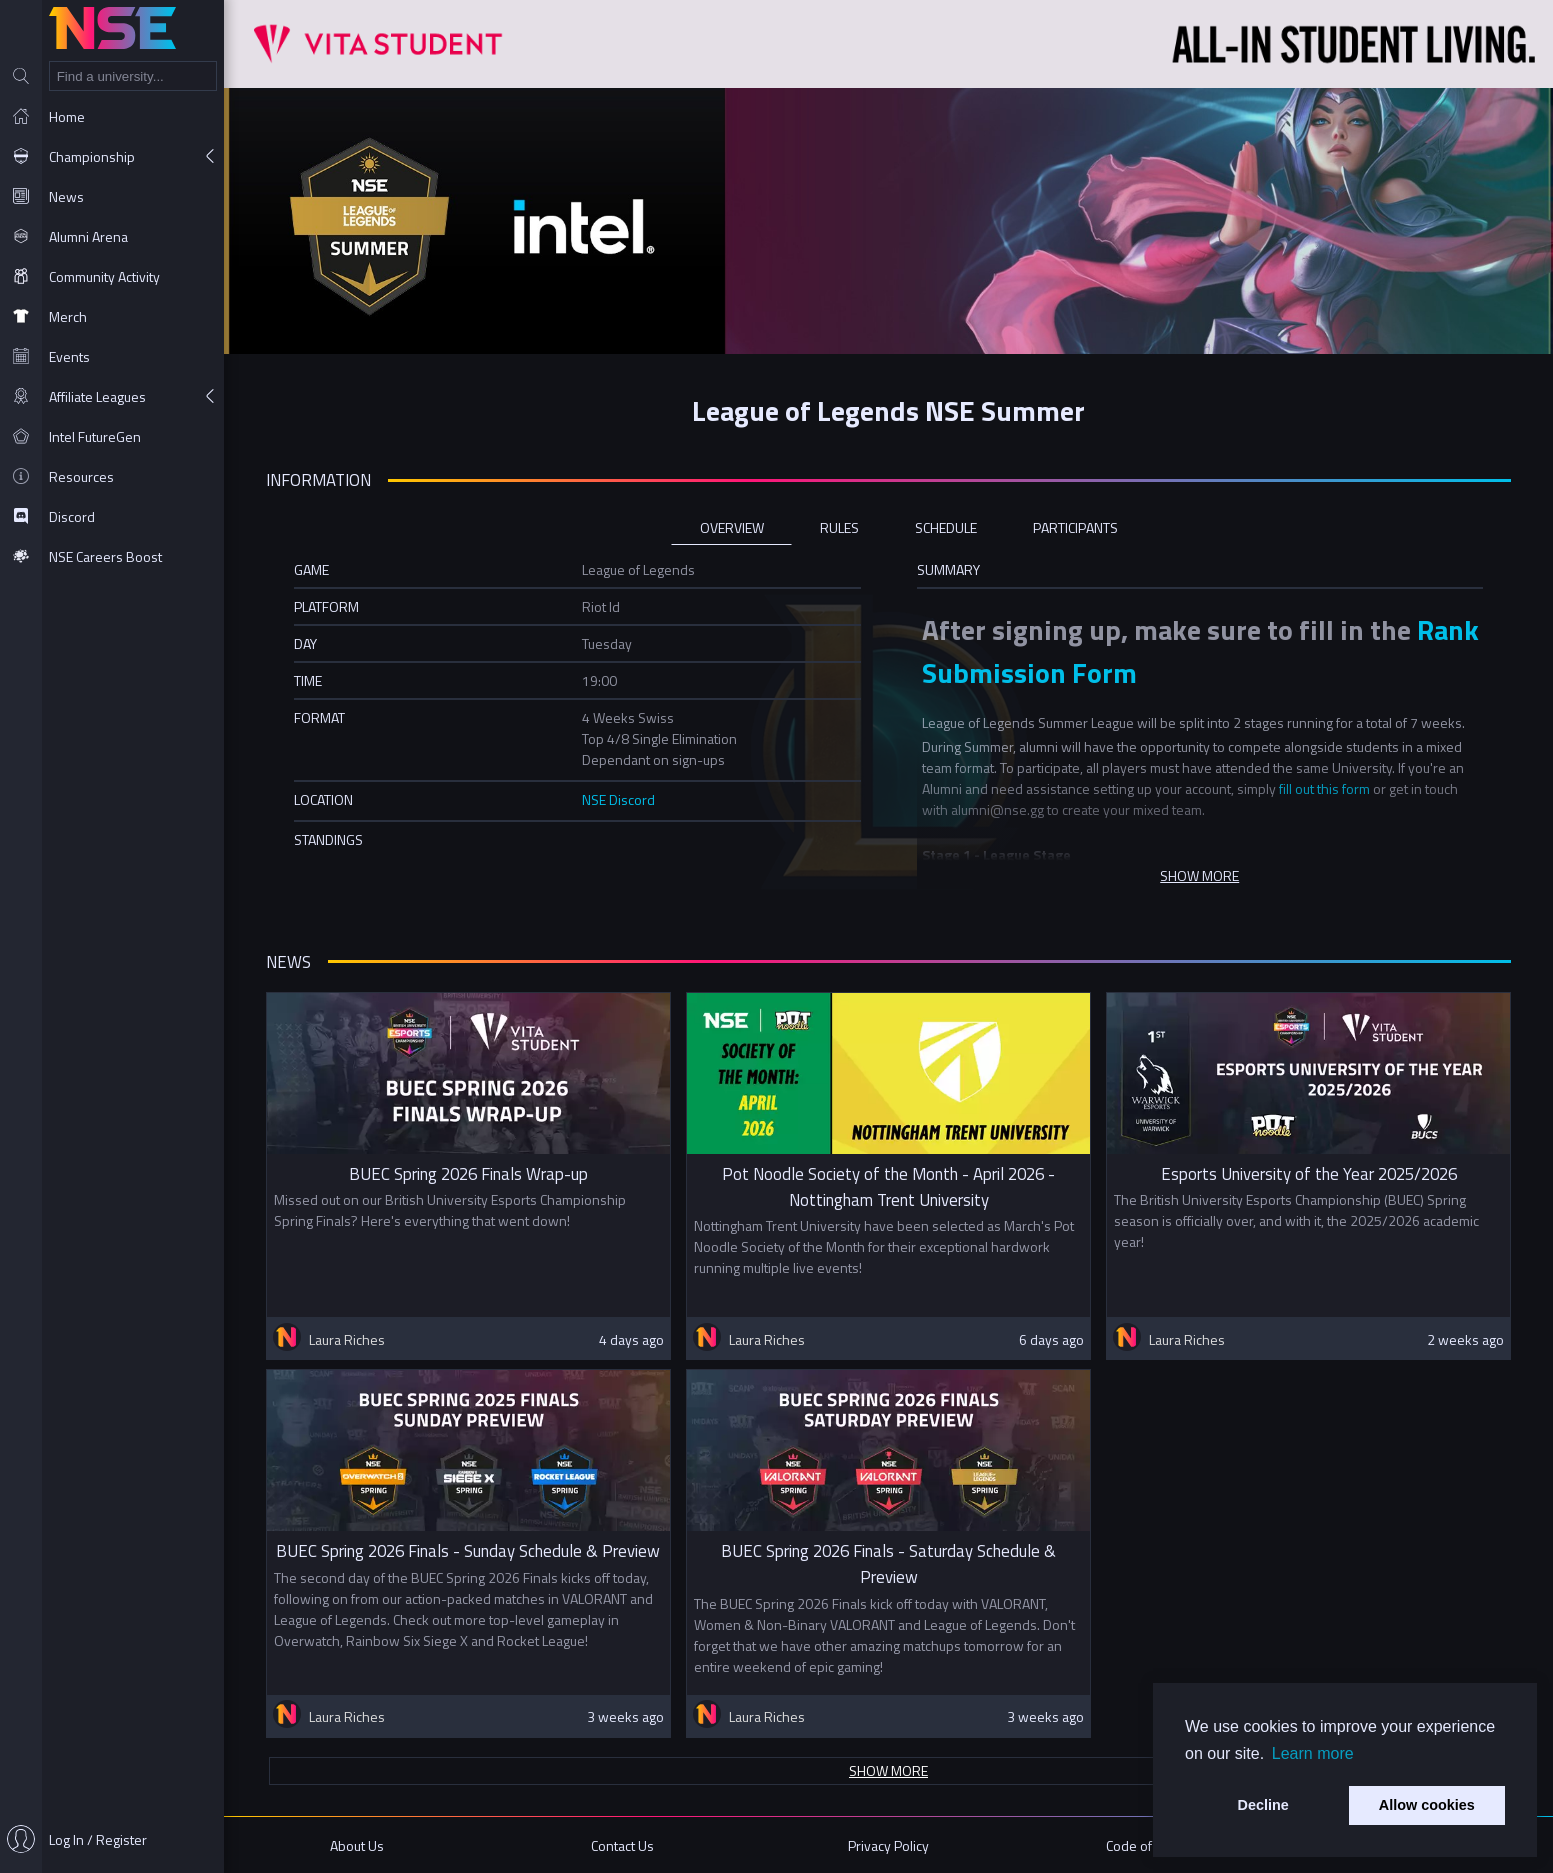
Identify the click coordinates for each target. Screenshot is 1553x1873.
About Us (357, 1845)
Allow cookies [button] (1427, 1805)
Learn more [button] (1313, 1753)
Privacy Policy (888, 1845)
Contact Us (622, 1845)
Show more (888, 1770)
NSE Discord (618, 799)
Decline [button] (1263, 1805)
